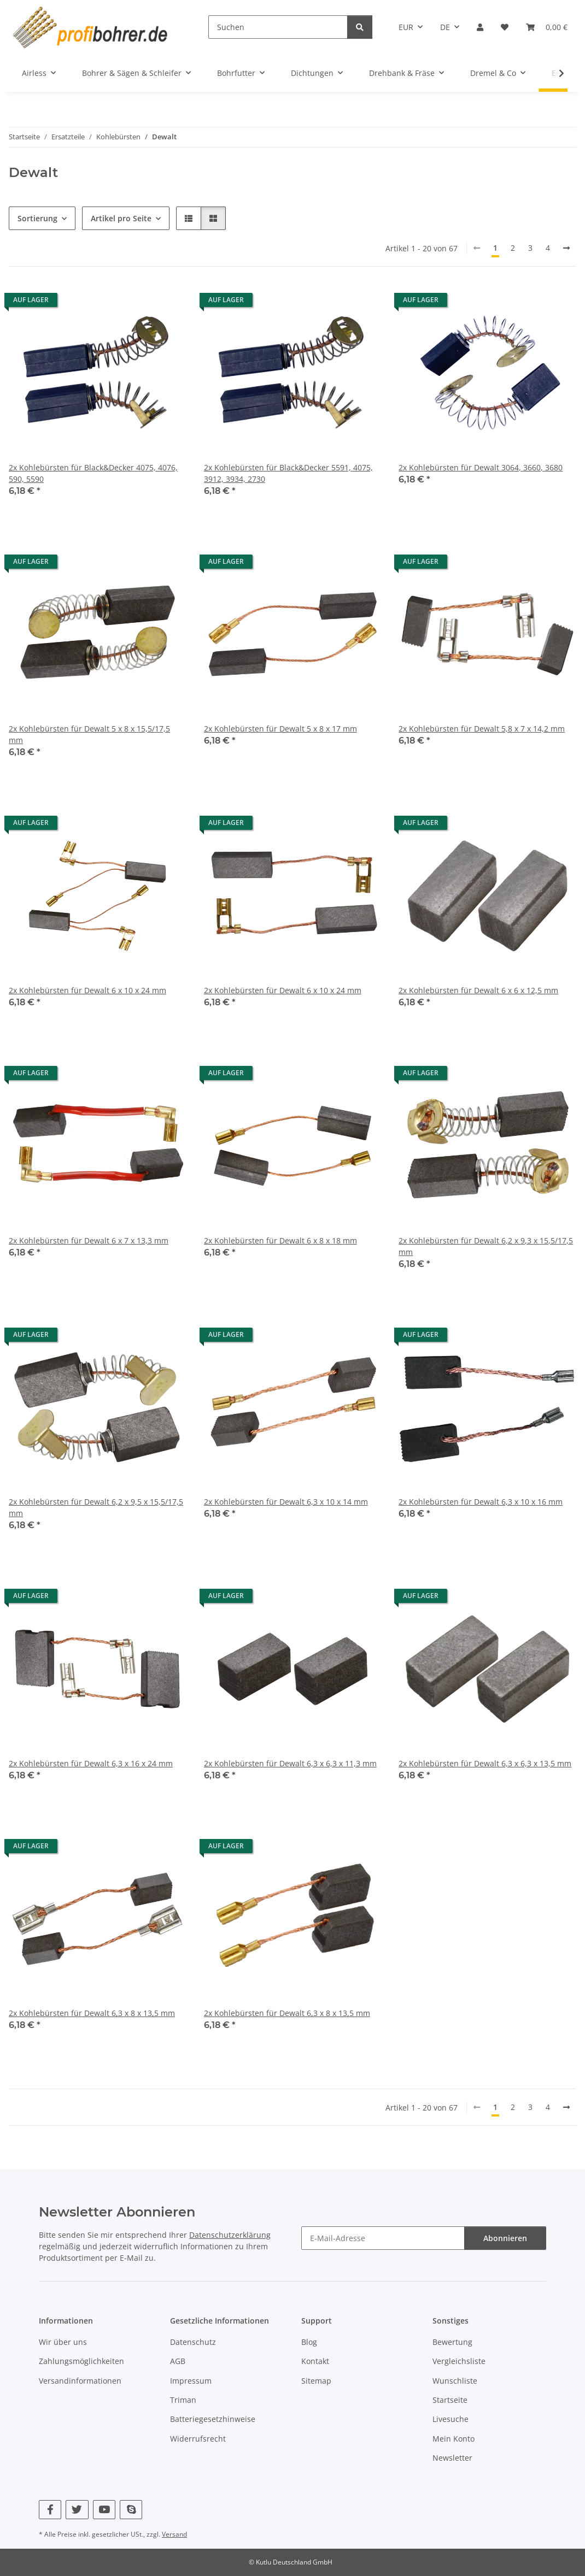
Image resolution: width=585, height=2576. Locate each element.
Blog (309, 2342)
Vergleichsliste (458, 2361)
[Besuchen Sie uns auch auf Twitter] (77, 2509)
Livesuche (450, 2419)
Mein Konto (453, 2438)
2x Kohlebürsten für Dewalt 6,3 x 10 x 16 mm (481, 1501)
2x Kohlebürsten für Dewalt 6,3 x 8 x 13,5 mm (92, 2013)
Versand (174, 2534)
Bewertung (452, 2342)
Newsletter (452, 2458)
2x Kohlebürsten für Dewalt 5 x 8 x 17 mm (280, 728)
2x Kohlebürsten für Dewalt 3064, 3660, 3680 (481, 467)
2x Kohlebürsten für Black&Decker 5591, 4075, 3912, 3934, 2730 (288, 473)
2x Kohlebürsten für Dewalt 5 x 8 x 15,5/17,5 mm (89, 734)
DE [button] (445, 27)
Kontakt (315, 2361)
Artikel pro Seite (121, 218)
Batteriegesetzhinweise (212, 2419)
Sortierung (37, 218)
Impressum (191, 2380)
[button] (480, 27)
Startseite (449, 2400)
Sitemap (316, 2380)
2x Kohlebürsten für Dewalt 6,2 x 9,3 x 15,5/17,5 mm (486, 1246)
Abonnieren (505, 2238)
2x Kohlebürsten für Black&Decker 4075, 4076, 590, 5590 (93, 473)
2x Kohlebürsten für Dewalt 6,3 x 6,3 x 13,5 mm (485, 1763)
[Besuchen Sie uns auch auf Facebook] (50, 2509)
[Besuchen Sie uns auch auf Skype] (131, 2509)
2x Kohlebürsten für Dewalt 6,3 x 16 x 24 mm (91, 1763)
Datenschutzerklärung (230, 2235)
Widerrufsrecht (198, 2438)
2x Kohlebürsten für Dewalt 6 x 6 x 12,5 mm (478, 990)
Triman (183, 2400)
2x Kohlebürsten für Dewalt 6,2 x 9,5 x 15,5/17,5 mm (96, 1507)
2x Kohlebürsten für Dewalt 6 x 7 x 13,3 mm (88, 1240)
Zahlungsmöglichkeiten (81, 2361)
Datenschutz (193, 2342)
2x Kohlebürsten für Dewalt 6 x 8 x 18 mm (280, 1240)
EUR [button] (406, 27)
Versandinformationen (80, 2380)
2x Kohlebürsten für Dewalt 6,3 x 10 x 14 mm (286, 1501)
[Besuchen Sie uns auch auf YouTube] (104, 2509)
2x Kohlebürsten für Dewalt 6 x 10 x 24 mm (87, 990)
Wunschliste (454, 2380)
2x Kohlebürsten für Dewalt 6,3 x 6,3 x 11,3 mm (290, 1763)
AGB (177, 2361)
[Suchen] (278, 27)
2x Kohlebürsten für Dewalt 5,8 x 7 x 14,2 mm (482, 728)
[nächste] (566, 248)
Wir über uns (63, 2342)
